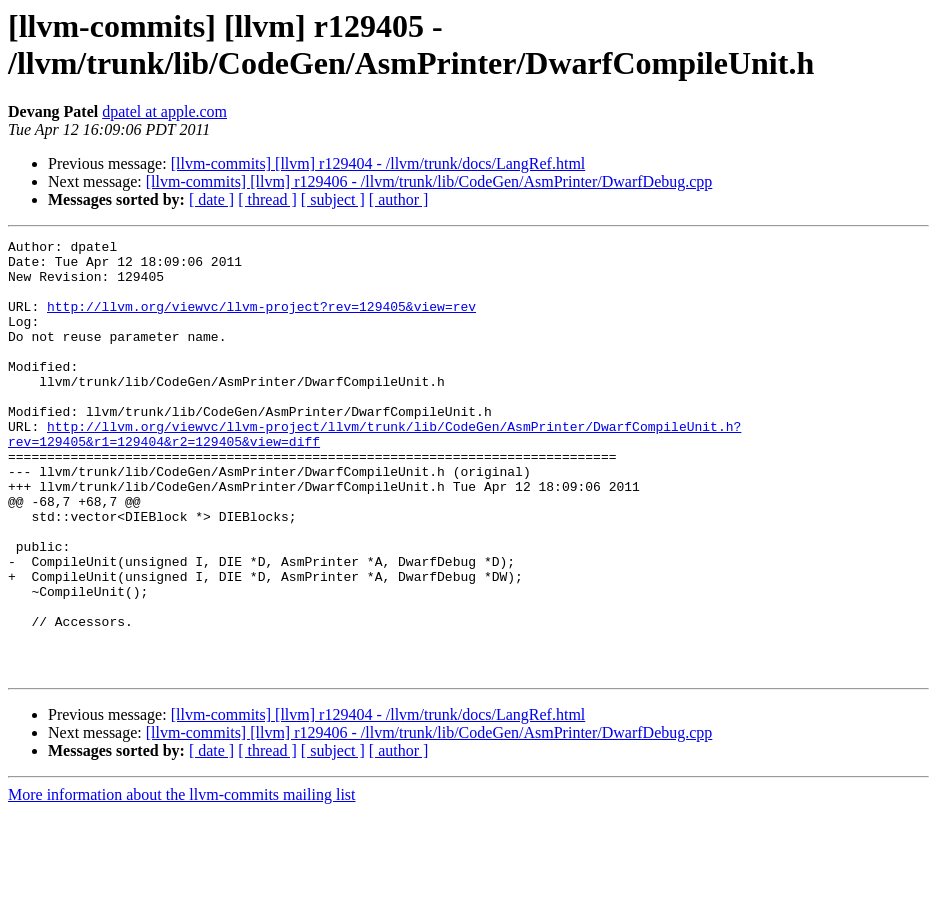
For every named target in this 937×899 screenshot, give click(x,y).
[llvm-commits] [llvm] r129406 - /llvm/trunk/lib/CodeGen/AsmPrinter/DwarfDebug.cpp (429, 181)
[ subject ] (333, 199)
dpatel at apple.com (164, 111)
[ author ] (399, 199)
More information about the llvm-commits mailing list (182, 881)
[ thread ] (267, 199)
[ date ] (211, 199)
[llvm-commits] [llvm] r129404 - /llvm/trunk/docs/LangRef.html (378, 163)
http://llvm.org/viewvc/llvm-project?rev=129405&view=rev (261, 321)
